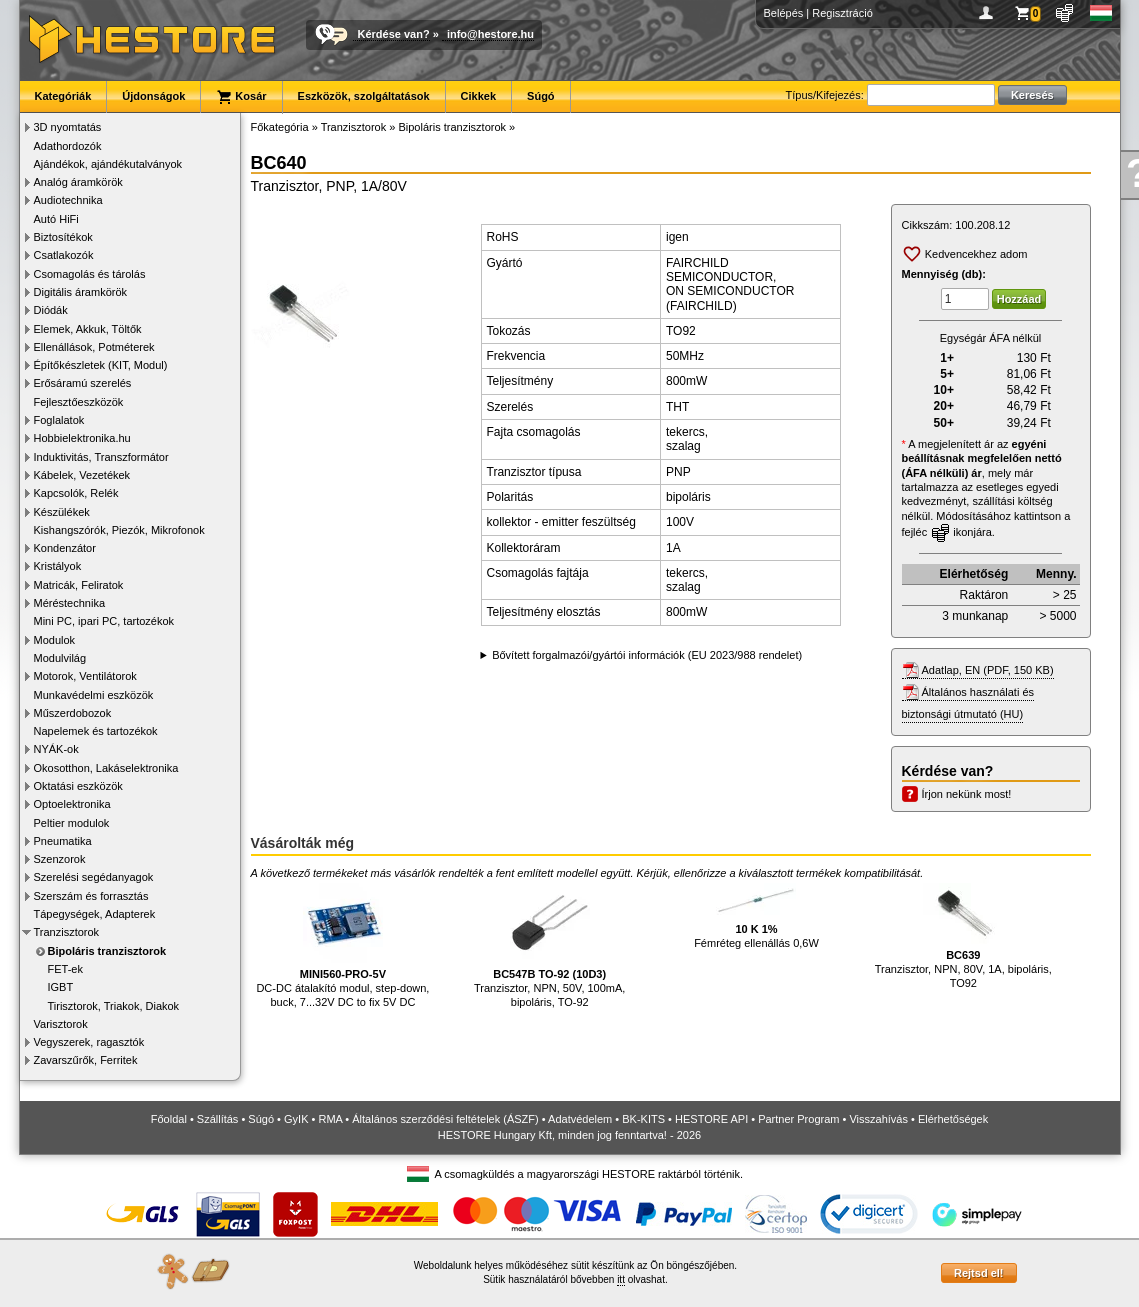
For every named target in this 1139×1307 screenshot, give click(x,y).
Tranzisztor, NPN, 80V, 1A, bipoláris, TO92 (963, 936)
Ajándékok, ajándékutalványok (108, 164)
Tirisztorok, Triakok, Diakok (114, 1006)
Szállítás (218, 1119)
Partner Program (798, 1119)
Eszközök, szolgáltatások (364, 96)
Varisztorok (61, 1024)
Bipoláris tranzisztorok (107, 951)
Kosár (241, 97)
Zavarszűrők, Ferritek (86, 1060)
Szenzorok (60, 859)
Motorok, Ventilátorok (85, 676)
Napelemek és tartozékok (96, 731)
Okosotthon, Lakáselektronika (106, 768)
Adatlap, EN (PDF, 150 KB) (988, 670)
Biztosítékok (63, 237)
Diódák (51, 310)
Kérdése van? (394, 34)
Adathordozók (68, 146)
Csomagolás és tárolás (90, 274)
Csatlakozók (64, 255)
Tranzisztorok (67, 932)
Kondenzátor (65, 548)
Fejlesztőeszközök (79, 402)
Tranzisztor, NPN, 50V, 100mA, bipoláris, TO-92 (549, 945)
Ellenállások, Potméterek (94, 347)
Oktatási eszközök (78, 786)
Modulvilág (60, 658)
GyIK (296, 1119)
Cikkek (478, 96)
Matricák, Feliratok (79, 585)
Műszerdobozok (73, 713)
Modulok (55, 640)
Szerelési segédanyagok (94, 877)
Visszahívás (878, 1119)
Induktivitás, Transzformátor (101, 457)
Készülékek (62, 512)
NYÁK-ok (56, 749)
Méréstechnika (70, 603)
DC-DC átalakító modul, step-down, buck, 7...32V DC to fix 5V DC (342, 945)
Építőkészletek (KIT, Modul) (101, 365)
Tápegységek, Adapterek (95, 914)
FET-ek (65, 969)
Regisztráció (842, 13)
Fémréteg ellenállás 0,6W (756, 916)
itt (621, 1279)
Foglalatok (59, 420)
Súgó (541, 96)
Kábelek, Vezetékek (82, 475)
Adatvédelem (580, 1119)
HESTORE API (711, 1119)
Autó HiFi (56, 219)
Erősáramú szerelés (83, 383)
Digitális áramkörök (81, 292)
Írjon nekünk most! (967, 794)
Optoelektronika (72, 804)
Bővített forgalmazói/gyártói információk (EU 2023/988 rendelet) (647, 655)
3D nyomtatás (68, 127)
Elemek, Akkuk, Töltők (88, 329)
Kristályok (58, 566)
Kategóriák (63, 96)
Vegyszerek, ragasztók (89, 1042)
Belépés (784, 13)
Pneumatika (63, 841)
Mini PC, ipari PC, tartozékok (104, 621)
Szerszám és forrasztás (91, 896)
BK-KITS (643, 1119)
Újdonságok (153, 96)
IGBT (61, 987)
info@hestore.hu (490, 34)
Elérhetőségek (953, 1119)
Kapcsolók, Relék (76, 493)
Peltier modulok (72, 823)
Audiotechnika (68, 200)
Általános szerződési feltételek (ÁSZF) (445, 1119)
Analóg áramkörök (78, 182)
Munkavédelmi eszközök (94, 695)
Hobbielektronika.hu (82, 438)
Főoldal (169, 1119)
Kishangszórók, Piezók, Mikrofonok (119, 530)
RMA (330, 1119)
